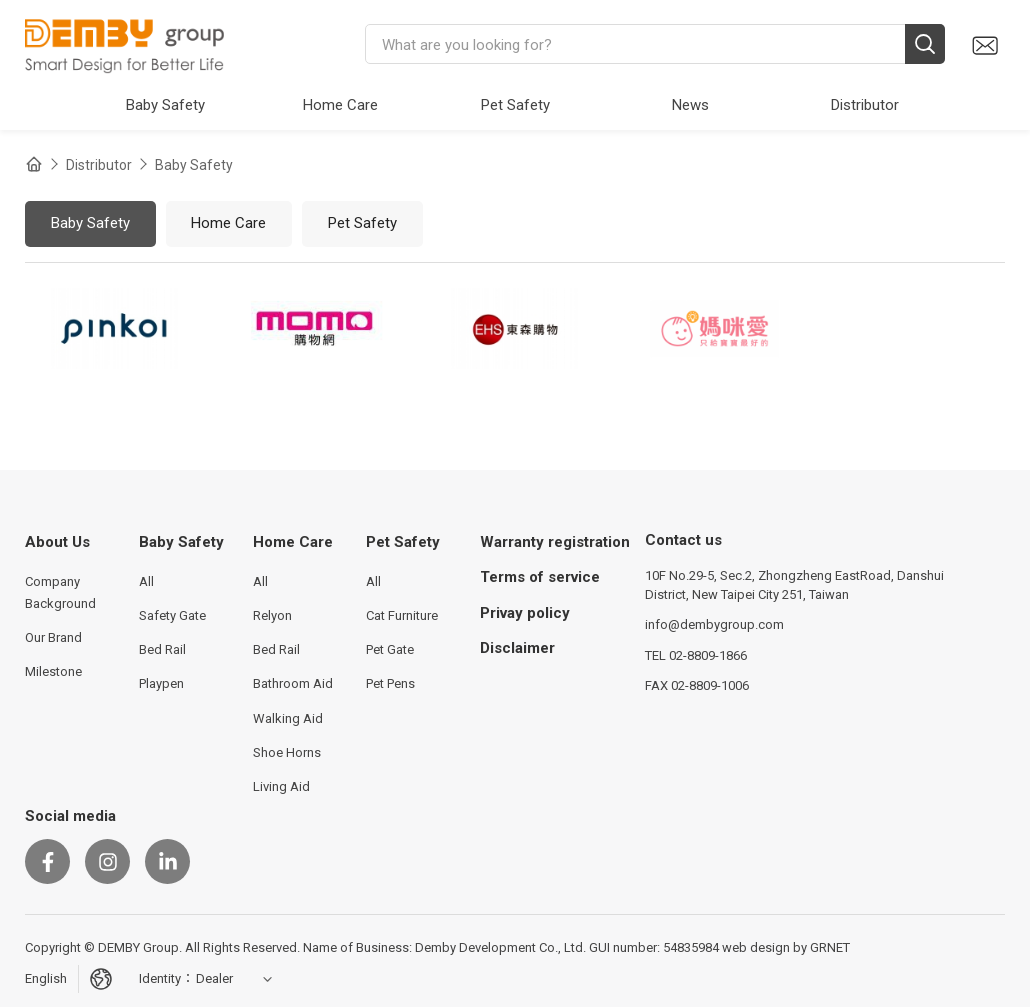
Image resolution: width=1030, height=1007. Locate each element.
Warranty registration (555, 542)
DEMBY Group (125, 45)
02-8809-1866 (708, 655)
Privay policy (525, 613)
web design (756, 947)
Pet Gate (390, 649)
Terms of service (540, 577)
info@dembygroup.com (714, 624)
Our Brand (53, 637)
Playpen (161, 683)
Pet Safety (362, 223)
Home (34, 164)
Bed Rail (162, 649)
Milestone (53, 671)
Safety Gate (172, 615)
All (146, 581)
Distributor (99, 165)
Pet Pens (390, 683)
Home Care (228, 223)
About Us (57, 542)
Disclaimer (517, 648)
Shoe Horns (287, 752)
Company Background (60, 592)
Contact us (984, 45)
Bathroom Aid (293, 683)
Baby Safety (194, 165)
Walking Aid (288, 718)
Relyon (272, 615)
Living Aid (281, 786)
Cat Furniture (402, 615)
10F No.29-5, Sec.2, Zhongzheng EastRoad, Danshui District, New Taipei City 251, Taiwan (794, 585)
